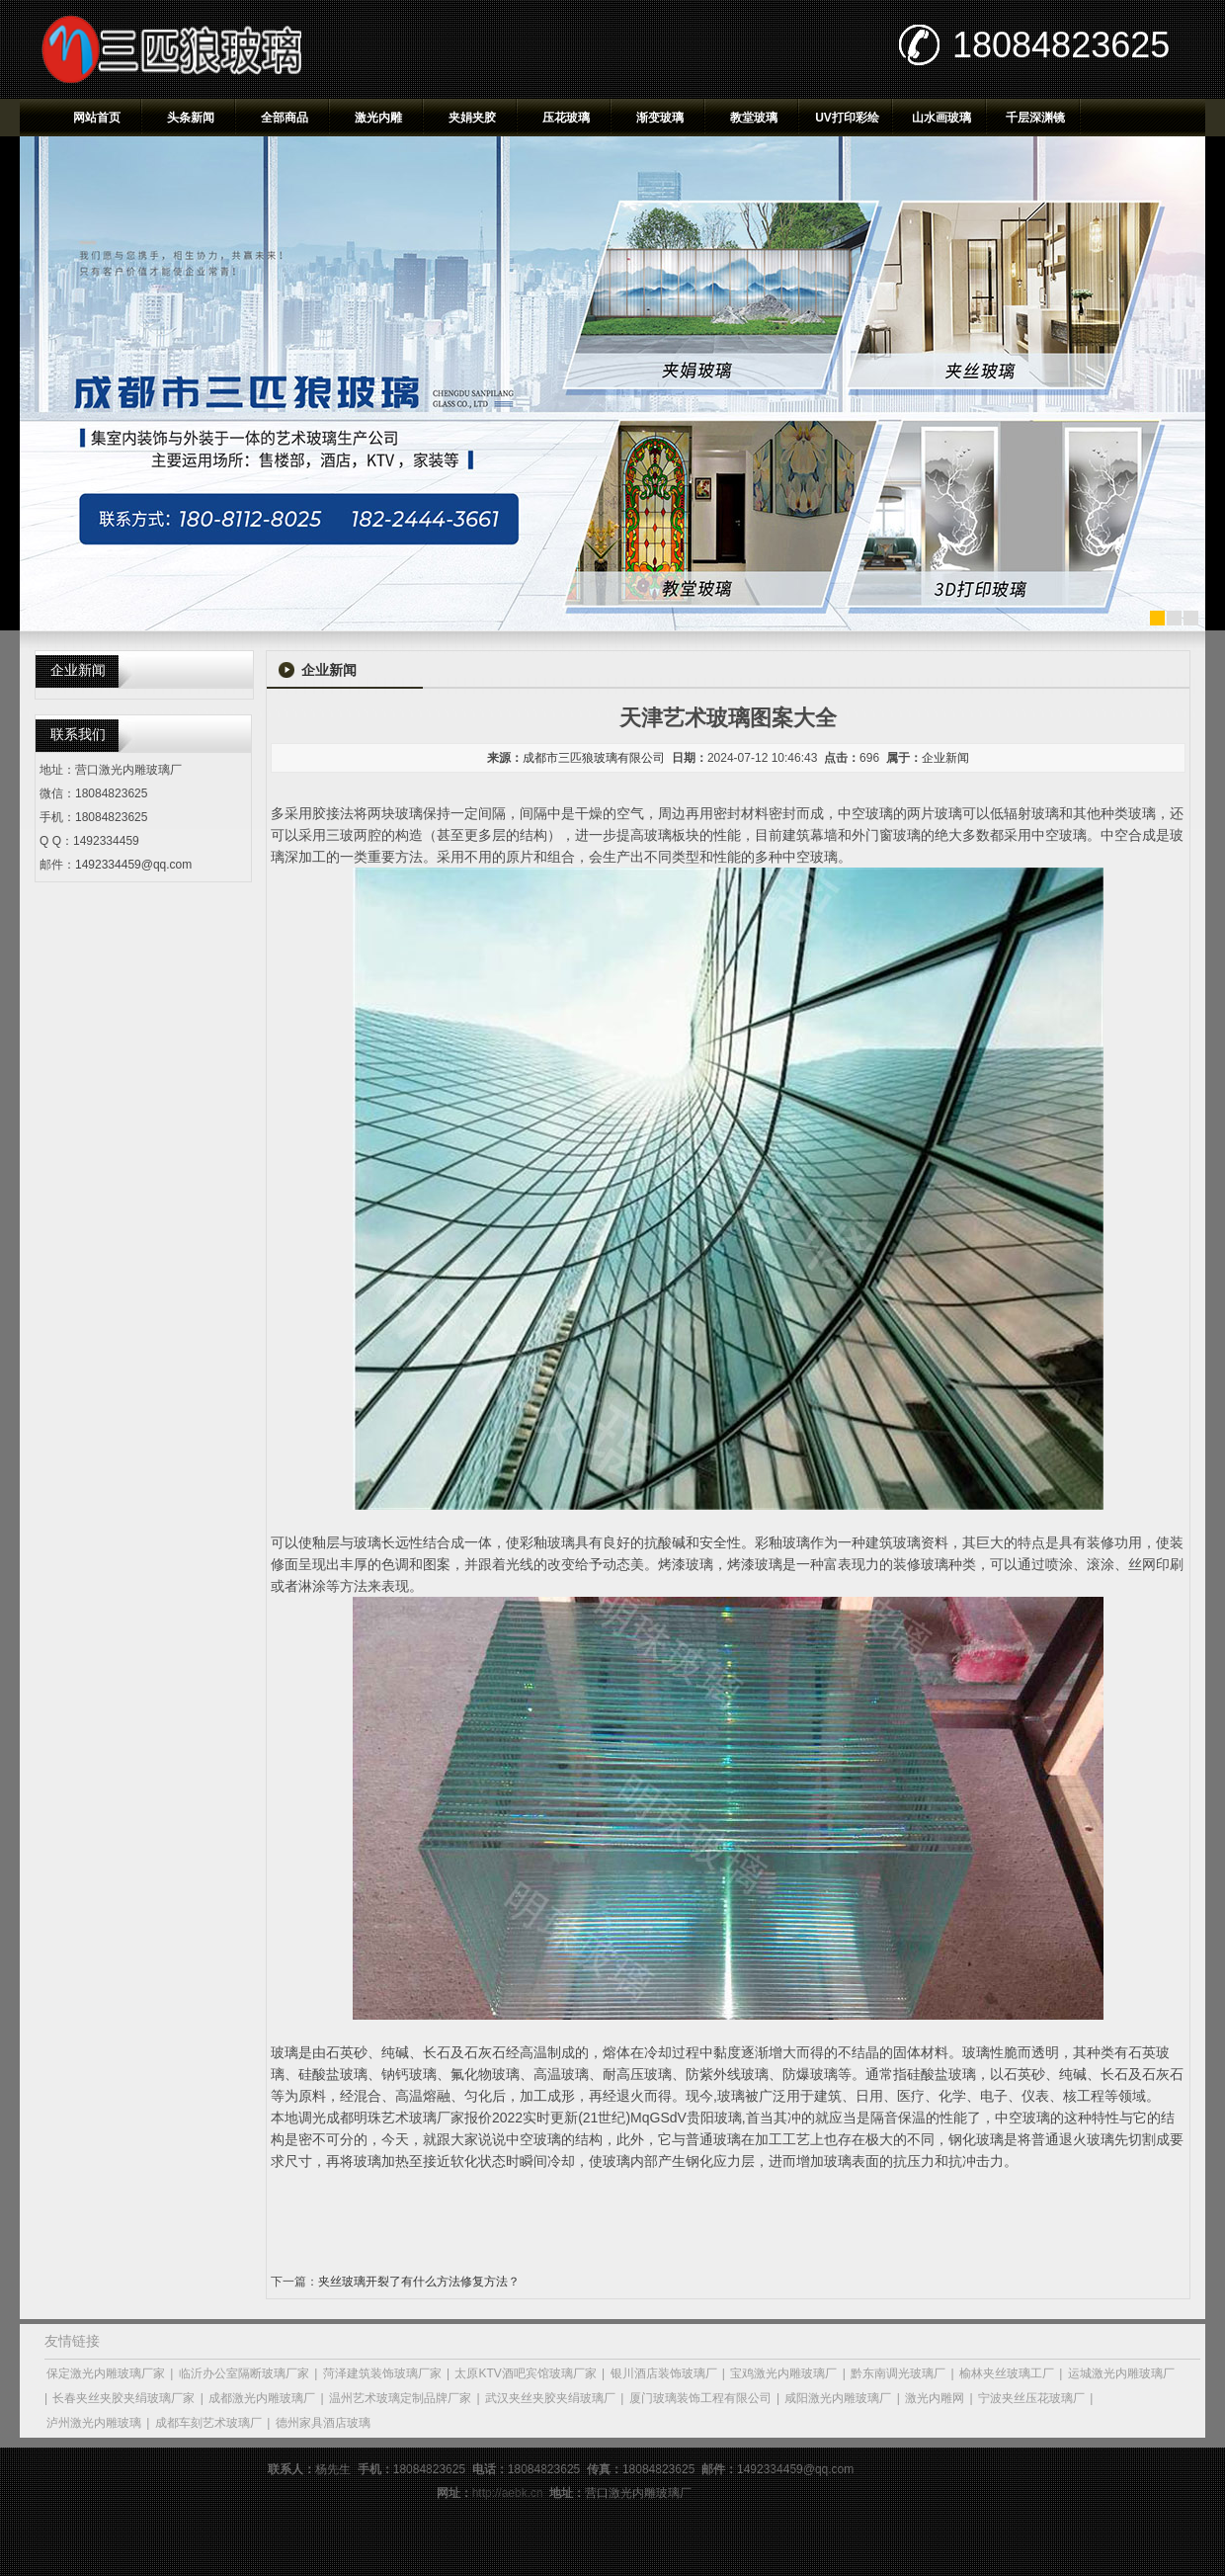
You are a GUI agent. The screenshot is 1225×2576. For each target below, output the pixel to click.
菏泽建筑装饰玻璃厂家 (382, 2373)
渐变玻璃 (660, 118)
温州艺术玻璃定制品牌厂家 (400, 2398)
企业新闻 (945, 758)
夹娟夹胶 (472, 118)
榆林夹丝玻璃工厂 (1006, 2373)
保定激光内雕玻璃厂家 (105, 2373)
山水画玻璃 (941, 118)
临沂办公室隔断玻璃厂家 (244, 2373)
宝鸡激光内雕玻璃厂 (783, 2373)
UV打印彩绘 (847, 118)
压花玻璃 (566, 118)
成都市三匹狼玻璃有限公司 (594, 758)
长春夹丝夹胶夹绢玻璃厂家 (123, 2398)
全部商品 (284, 118)
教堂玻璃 (753, 118)
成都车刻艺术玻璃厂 (208, 2423)
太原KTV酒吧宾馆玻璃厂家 (525, 2373)
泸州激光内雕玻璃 (93, 2423)
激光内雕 (378, 118)
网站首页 (97, 118)
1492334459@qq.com (133, 865)
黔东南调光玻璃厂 (898, 2373)
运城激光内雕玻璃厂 (1121, 2373)
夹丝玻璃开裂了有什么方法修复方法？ (419, 2281)
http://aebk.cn (507, 2493)
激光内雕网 (934, 2398)
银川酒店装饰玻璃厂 (664, 2373)
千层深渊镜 (1035, 118)
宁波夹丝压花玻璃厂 (1031, 2398)
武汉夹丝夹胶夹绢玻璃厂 (550, 2398)
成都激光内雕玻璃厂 (261, 2398)
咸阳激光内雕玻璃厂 (837, 2398)
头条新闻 (190, 118)
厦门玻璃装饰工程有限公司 (700, 2398)
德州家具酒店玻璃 (323, 2423)
